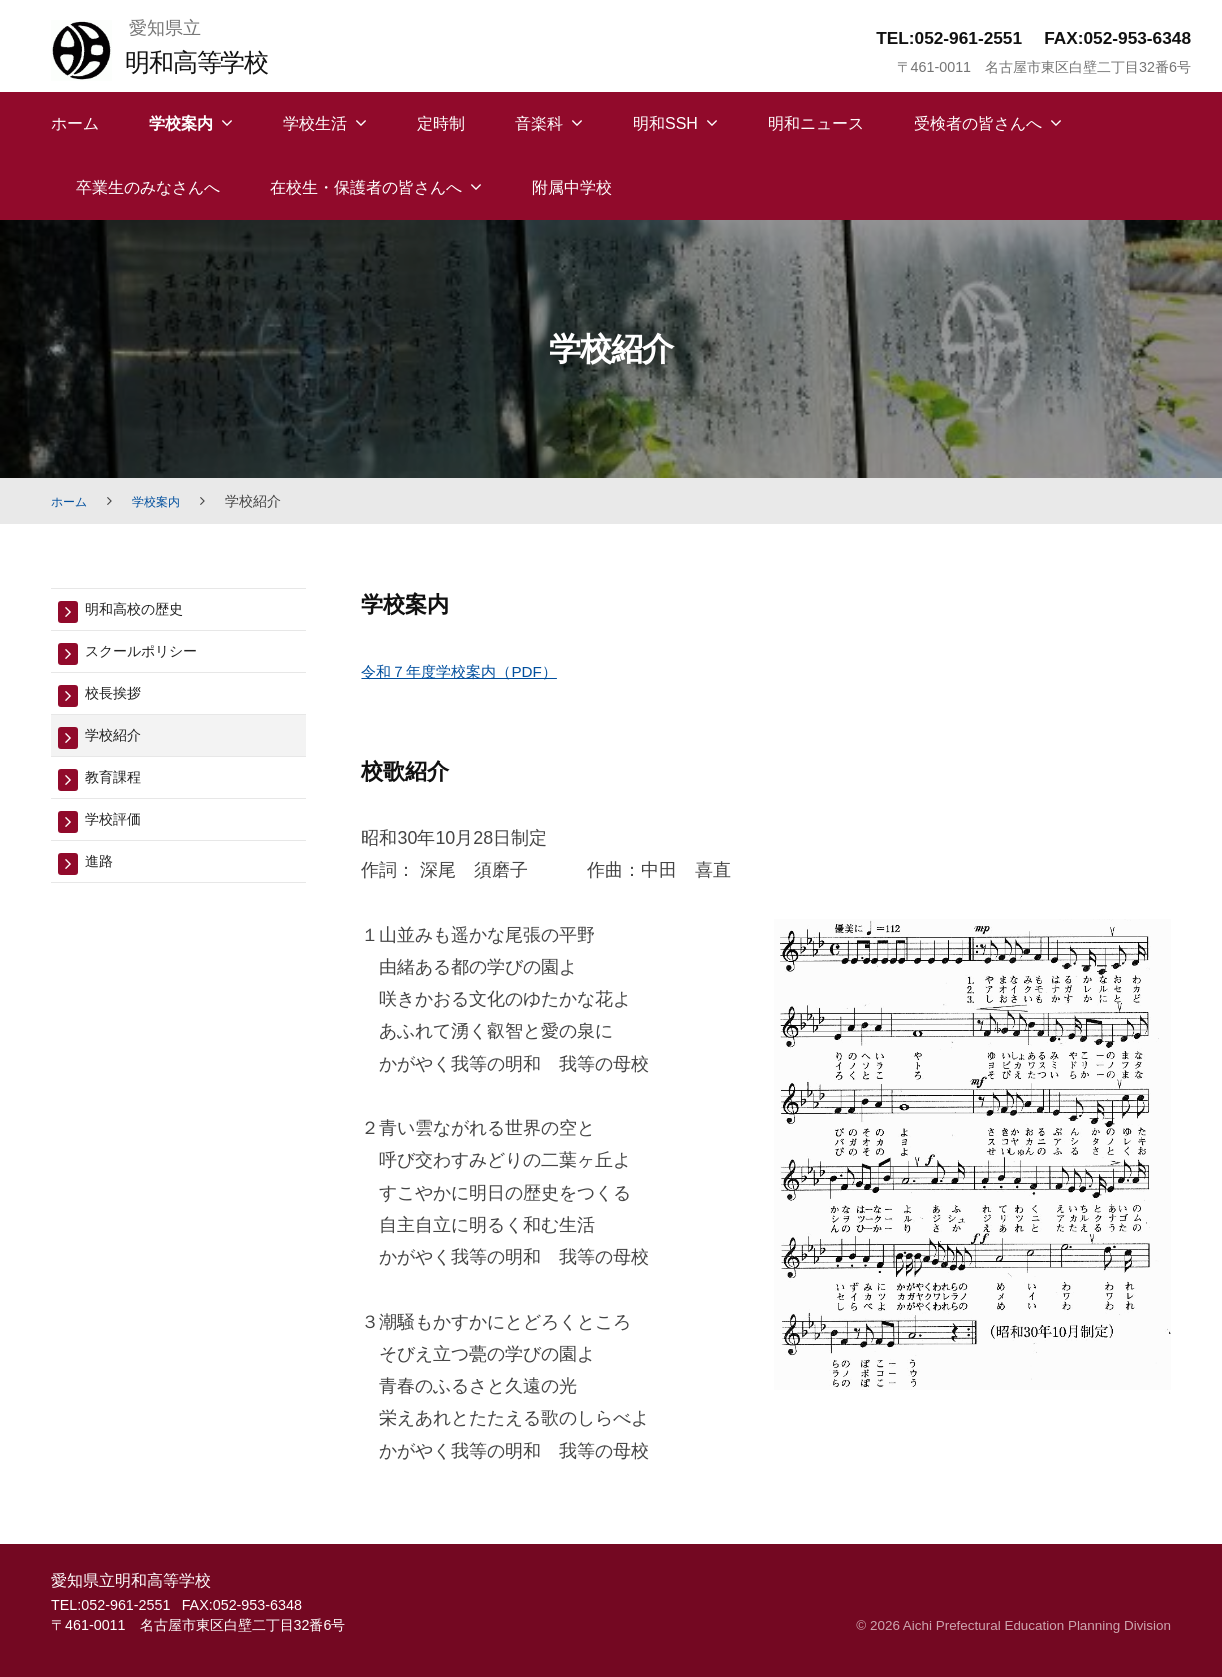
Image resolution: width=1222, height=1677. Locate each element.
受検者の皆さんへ (978, 123)
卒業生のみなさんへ (148, 187)
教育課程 (119, 790)
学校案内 (181, 123)
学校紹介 (119, 745)
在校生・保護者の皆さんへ (366, 187)
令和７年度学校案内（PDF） (478, 671)
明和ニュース (816, 123)
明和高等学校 (207, 60)
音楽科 (539, 123)
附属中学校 (572, 187)
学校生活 (315, 123)
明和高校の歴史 (144, 610)
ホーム (75, 123)
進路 (102, 880)
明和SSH (665, 123)
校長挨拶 (119, 700)
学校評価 (119, 835)
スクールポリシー (153, 655)
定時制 (441, 123)
